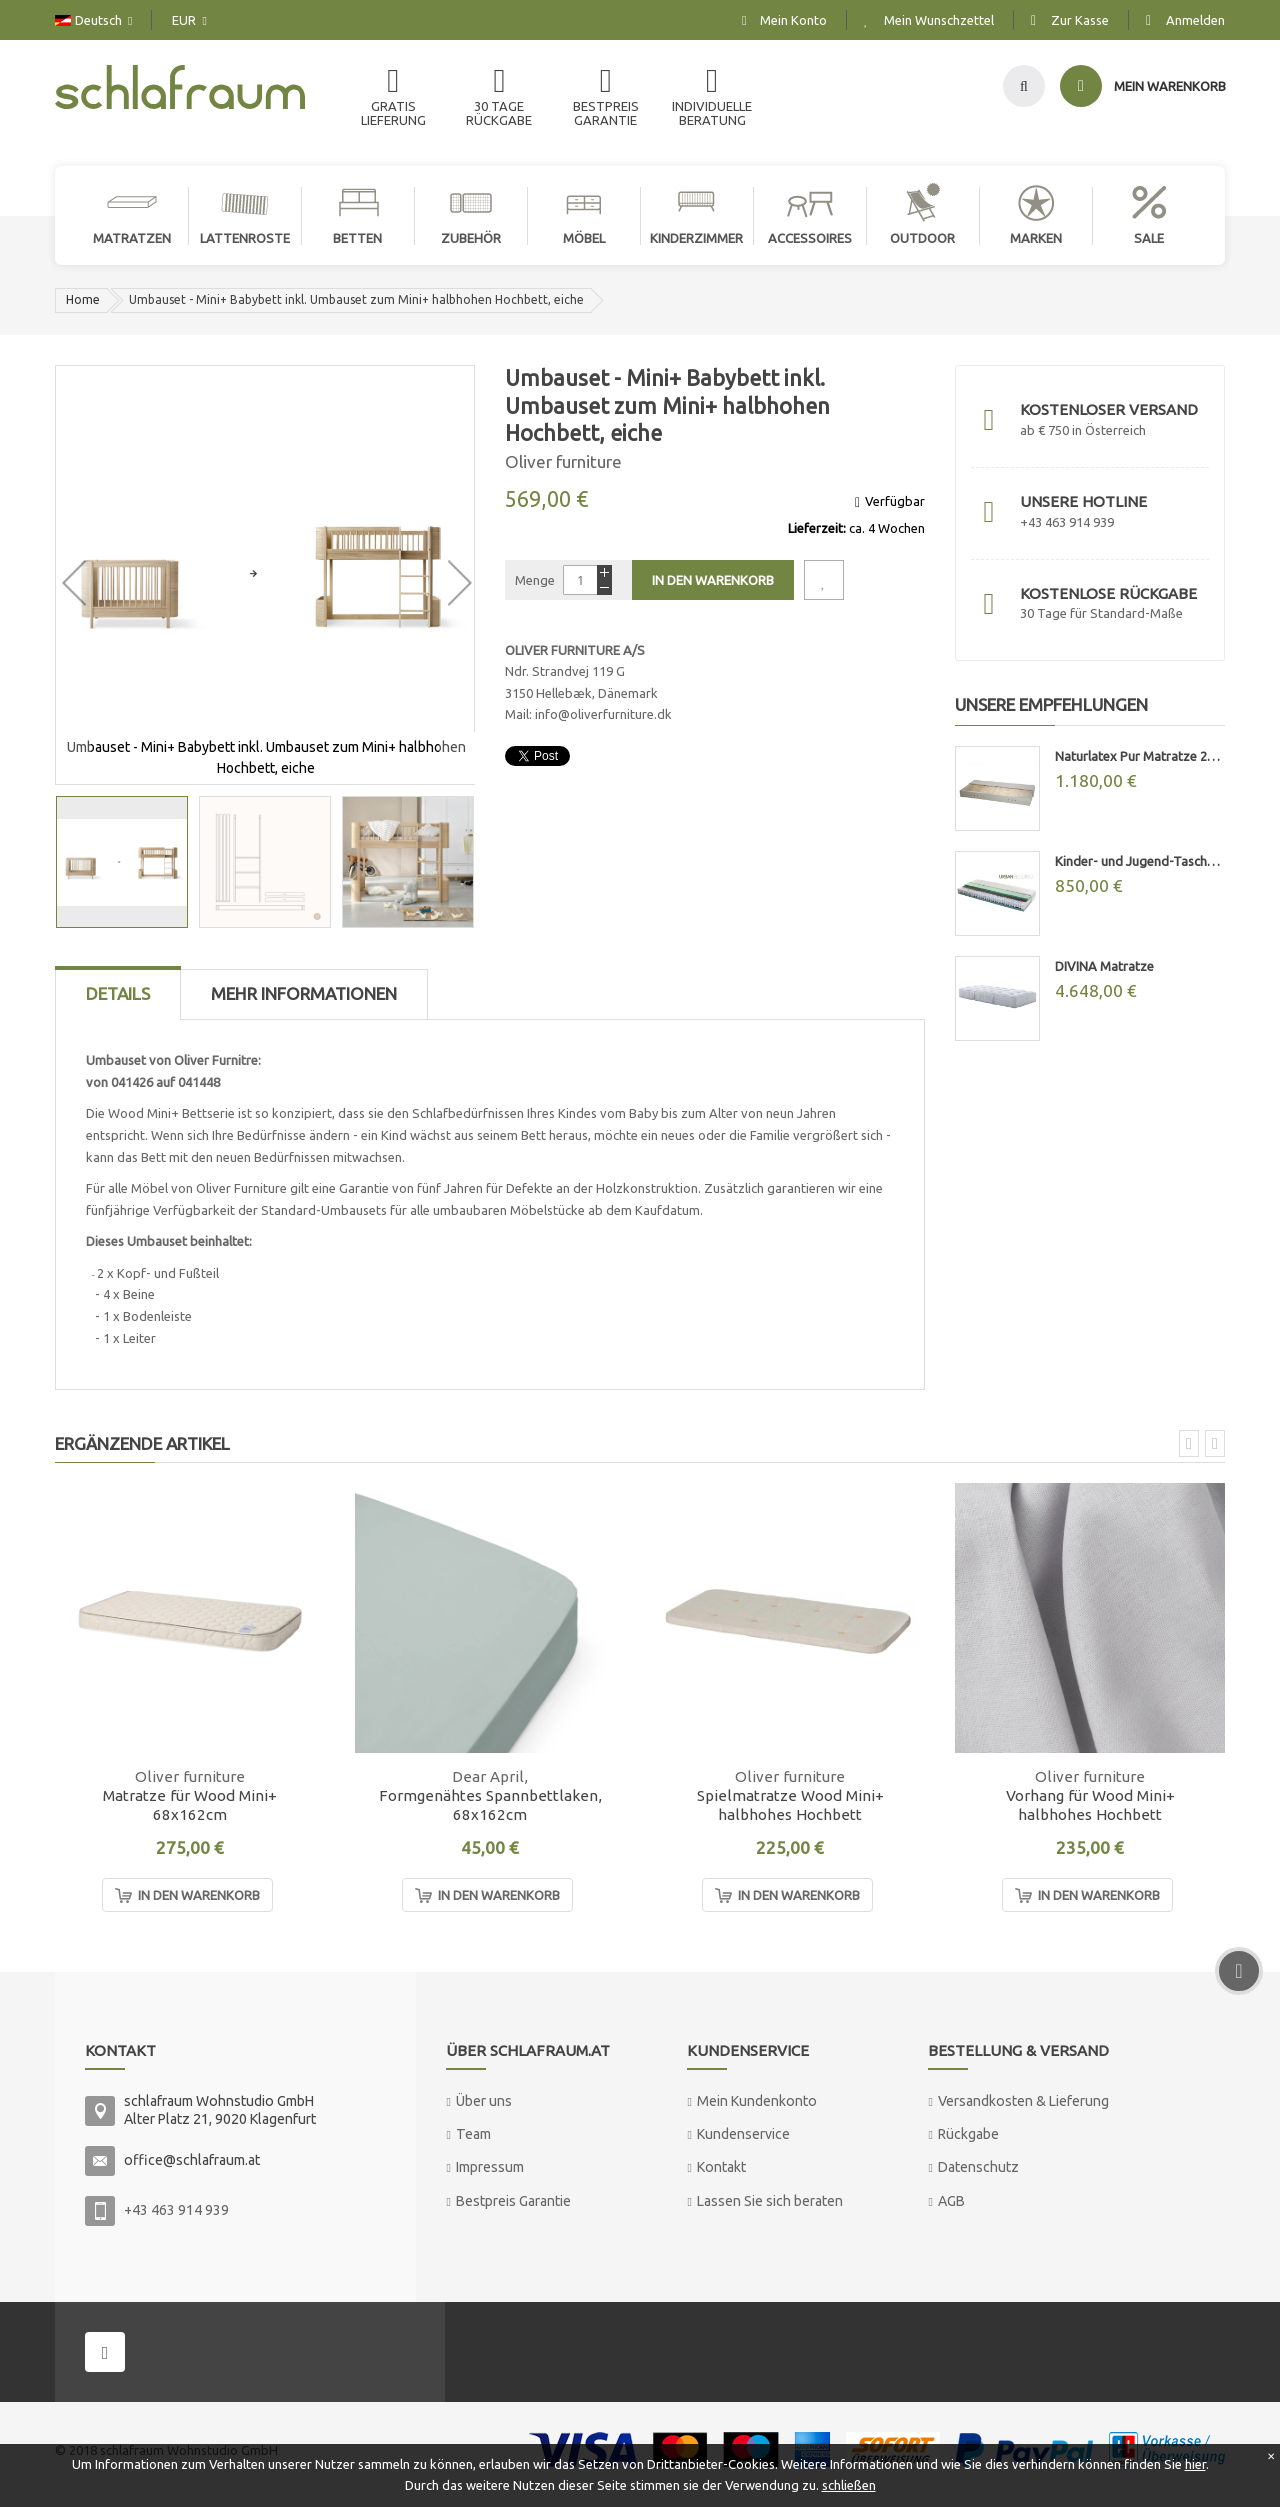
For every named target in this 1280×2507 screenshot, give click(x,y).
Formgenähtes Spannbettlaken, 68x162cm (490, 1805)
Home (83, 299)
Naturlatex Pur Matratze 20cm (1140, 756)
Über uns (484, 2101)
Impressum (490, 2167)
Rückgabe (968, 2134)
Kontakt (721, 2167)
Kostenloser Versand (1109, 409)
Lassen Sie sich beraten (770, 2201)
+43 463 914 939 (176, 2210)
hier (1195, 2464)
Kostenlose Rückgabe (1108, 593)
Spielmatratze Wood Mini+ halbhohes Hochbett (790, 1805)
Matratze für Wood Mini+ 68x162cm (190, 1805)
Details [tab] (118, 993)
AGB (951, 2201)
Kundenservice (743, 2134)
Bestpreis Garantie (513, 2201)
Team (473, 2134)
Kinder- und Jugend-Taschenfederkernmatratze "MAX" (1140, 861)
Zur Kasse (1080, 20)
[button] (73, 575)
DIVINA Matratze (1104, 966)
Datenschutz (978, 2167)
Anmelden (1195, 20)
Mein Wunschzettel (939, 20)
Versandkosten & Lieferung (1023, 2101)
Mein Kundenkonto (757, 2101)
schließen (849, 2485)
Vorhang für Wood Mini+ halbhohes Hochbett (1090, 1805)
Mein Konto (793, 20)
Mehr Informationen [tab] (304, 993)
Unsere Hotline (1083, 501)
